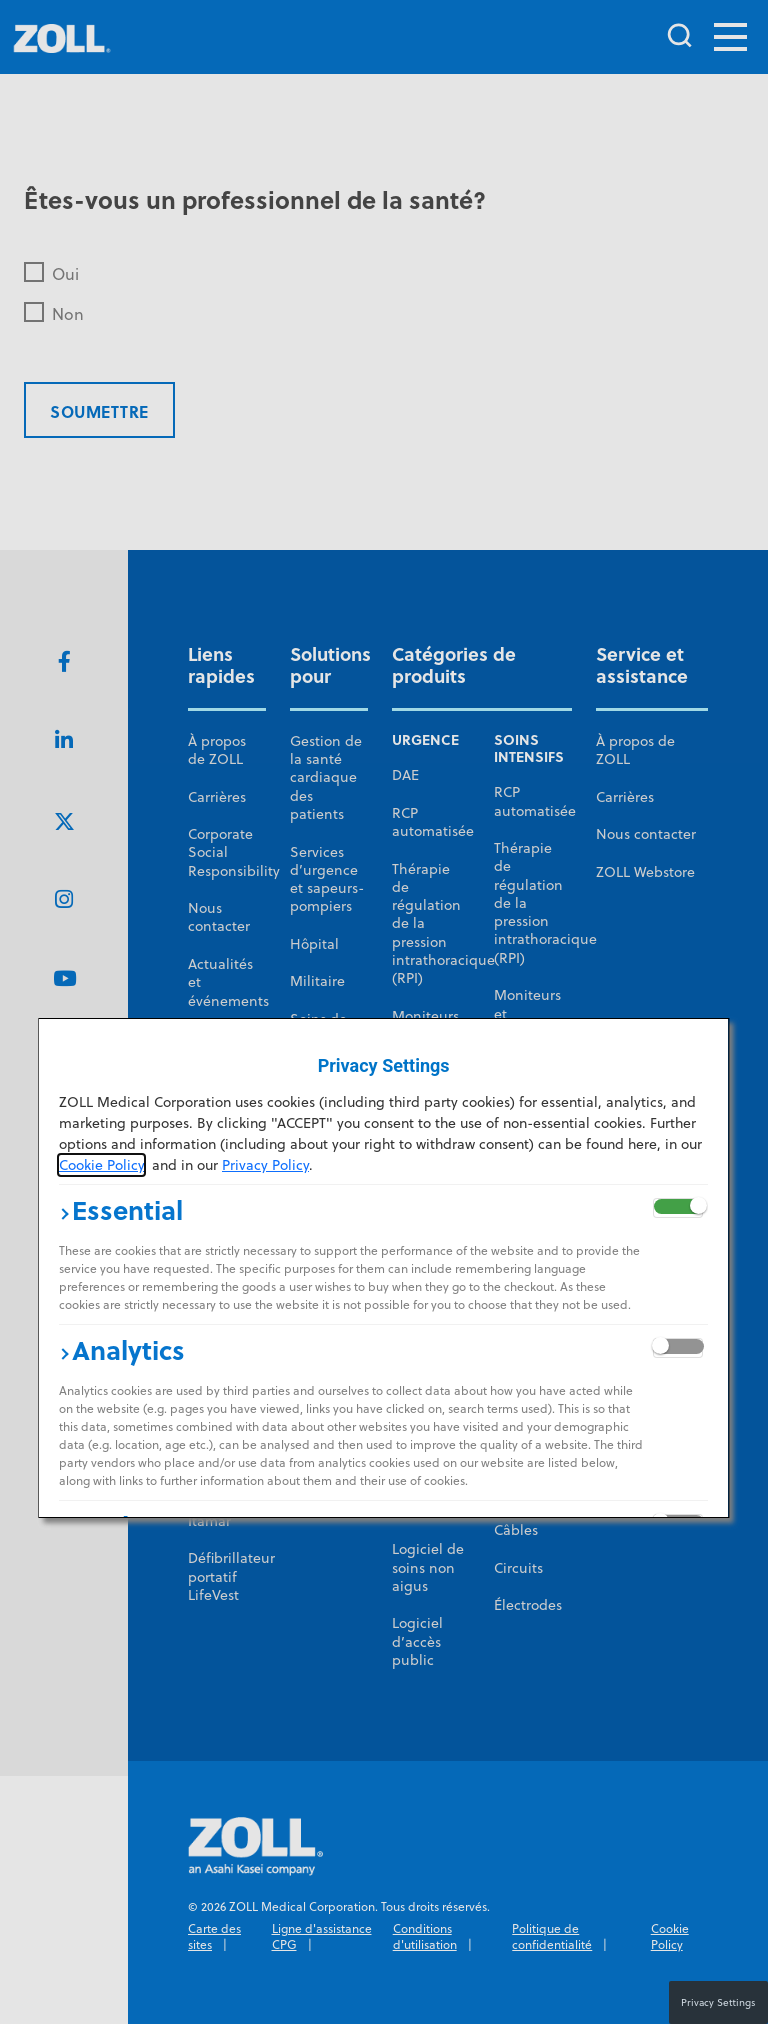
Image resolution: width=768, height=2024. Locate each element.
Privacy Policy (265, 1165)
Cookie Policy (101, 1165)
